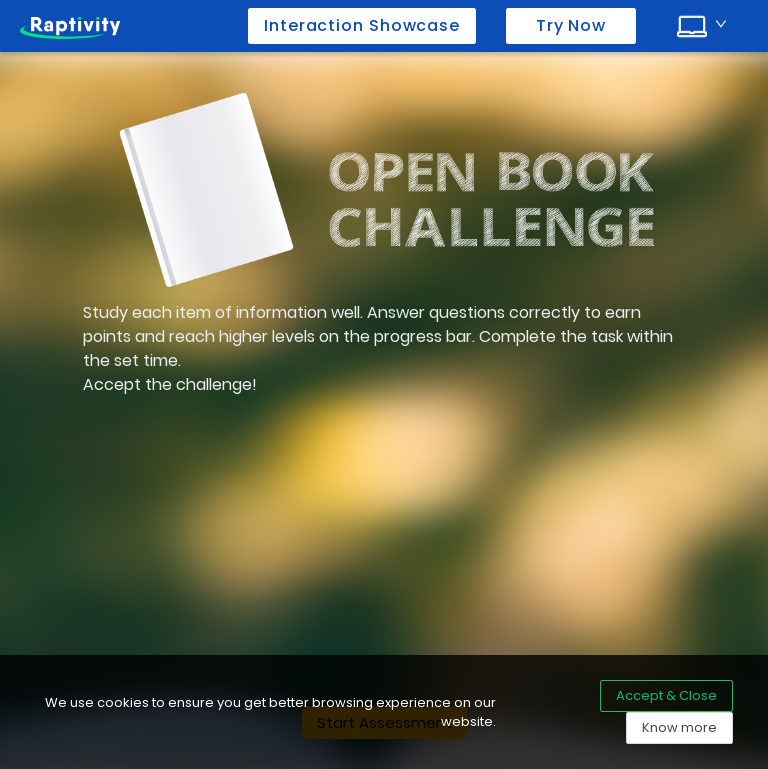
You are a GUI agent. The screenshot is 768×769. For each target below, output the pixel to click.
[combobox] (702, 24)
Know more (679, 727)
